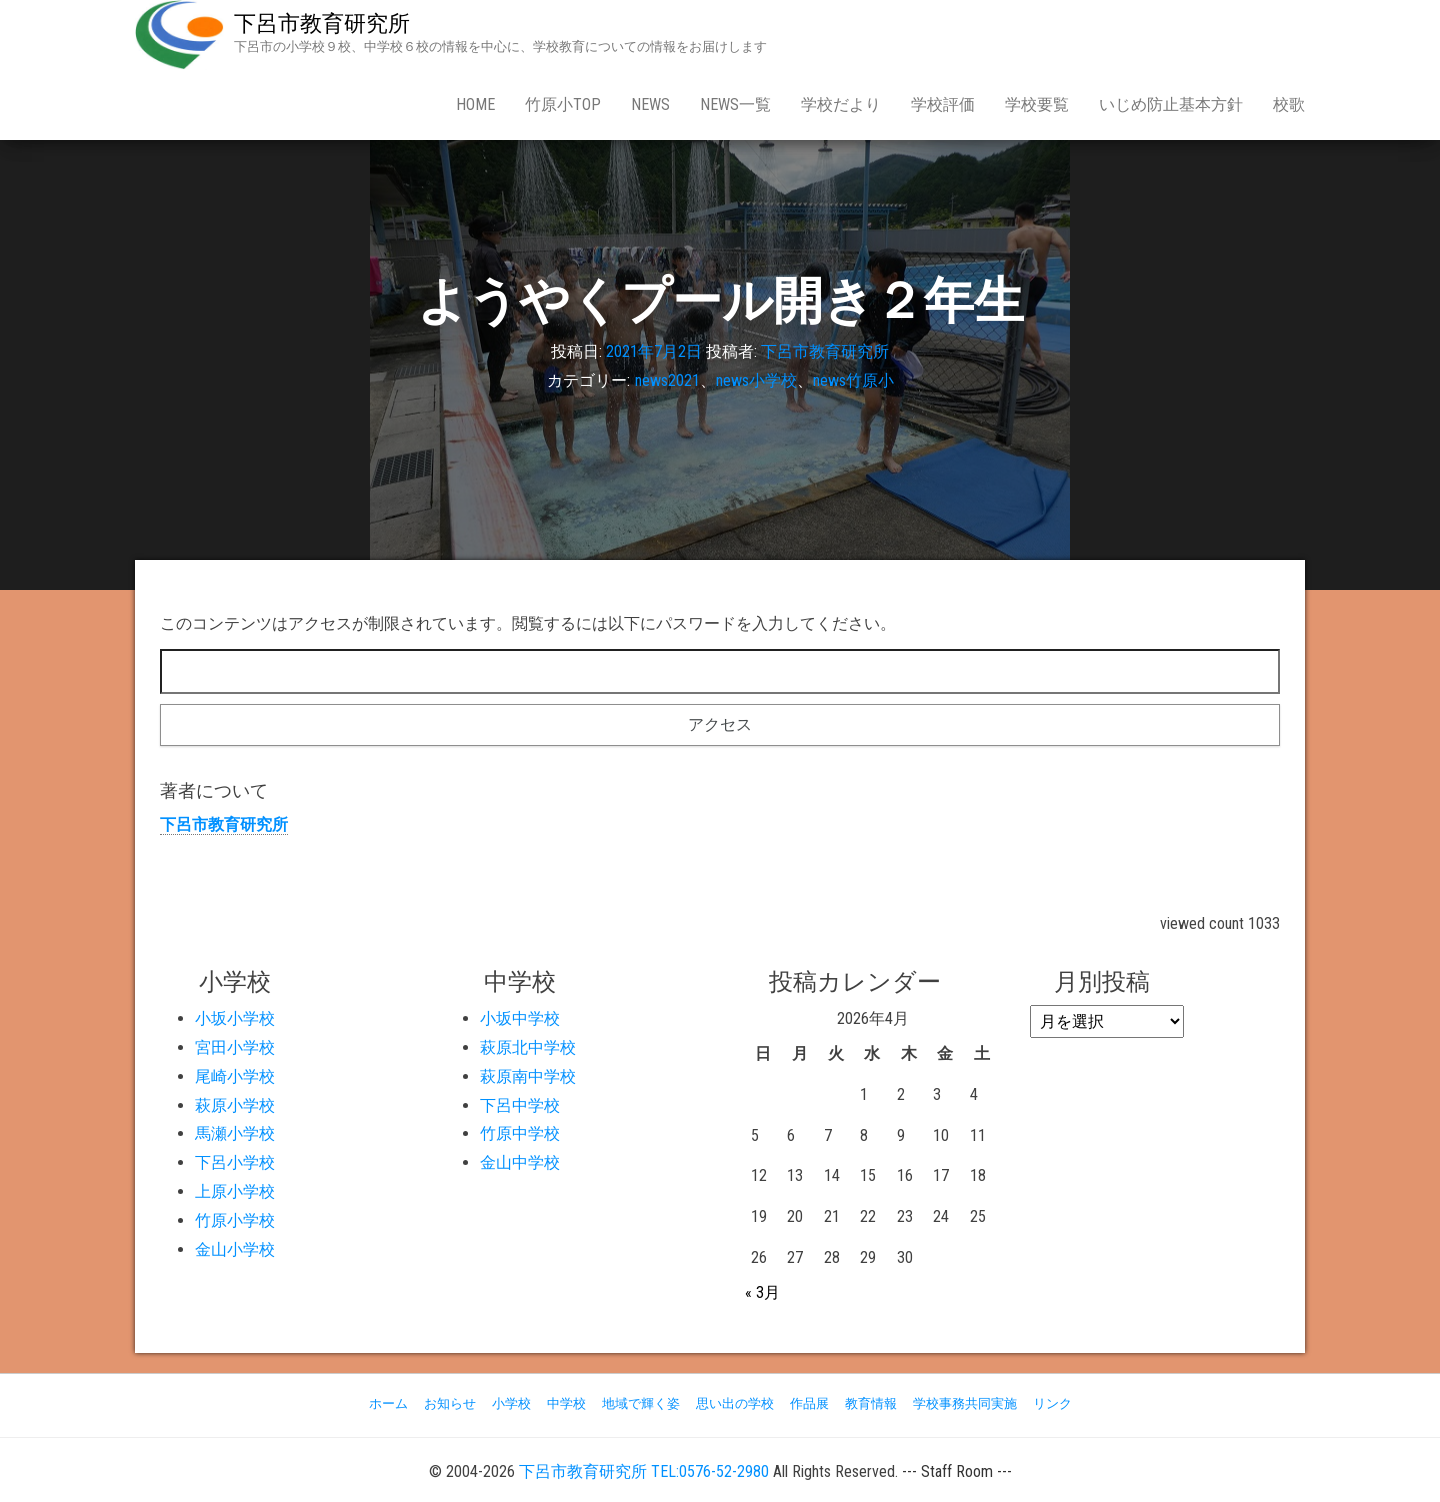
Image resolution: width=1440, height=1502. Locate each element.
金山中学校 (520, 1162)
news (650, 104)
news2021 (667, 380)
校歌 (1289, 104)
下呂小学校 (235, 1162)
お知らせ (450, 1403)
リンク (1052, 1403)
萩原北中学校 (528, 1047)
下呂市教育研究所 (322, 23)
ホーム (388, 1403)
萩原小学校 (235, 1105)
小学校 (511, 1403)
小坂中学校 (520, 1018)
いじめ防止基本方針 (1171, 104)
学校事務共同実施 (965, 1403)
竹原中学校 (520, 1133)
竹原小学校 (235, 1220)
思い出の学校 (735, 1403)
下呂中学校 (520, 1105)
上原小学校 (235, 1191)
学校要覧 (1037, 104)
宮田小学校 (235, 1047)
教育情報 (871, 1403)
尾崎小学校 (235, 1076)
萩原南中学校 (528, 1076)
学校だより (841, 104)
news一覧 (735, 104)
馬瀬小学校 (235, 1133)
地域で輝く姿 (641, 1403)
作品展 (809, 1403)
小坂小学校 (235, 1018)
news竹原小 (853, 380)
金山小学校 (235, 1249)
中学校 (566, 1403)
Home (475, 104)
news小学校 (756, 380)
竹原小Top (563, 104)
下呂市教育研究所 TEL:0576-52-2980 (644, 1471)
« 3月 (762, 1292)
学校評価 (943, 104)
